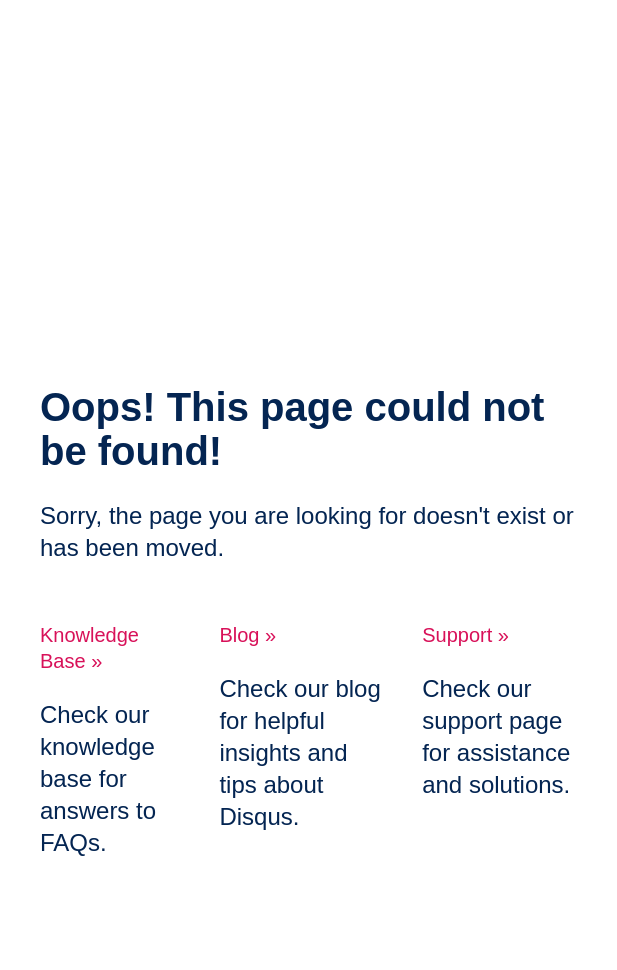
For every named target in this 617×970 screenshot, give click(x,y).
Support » (465, 635)
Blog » (247, 635)
